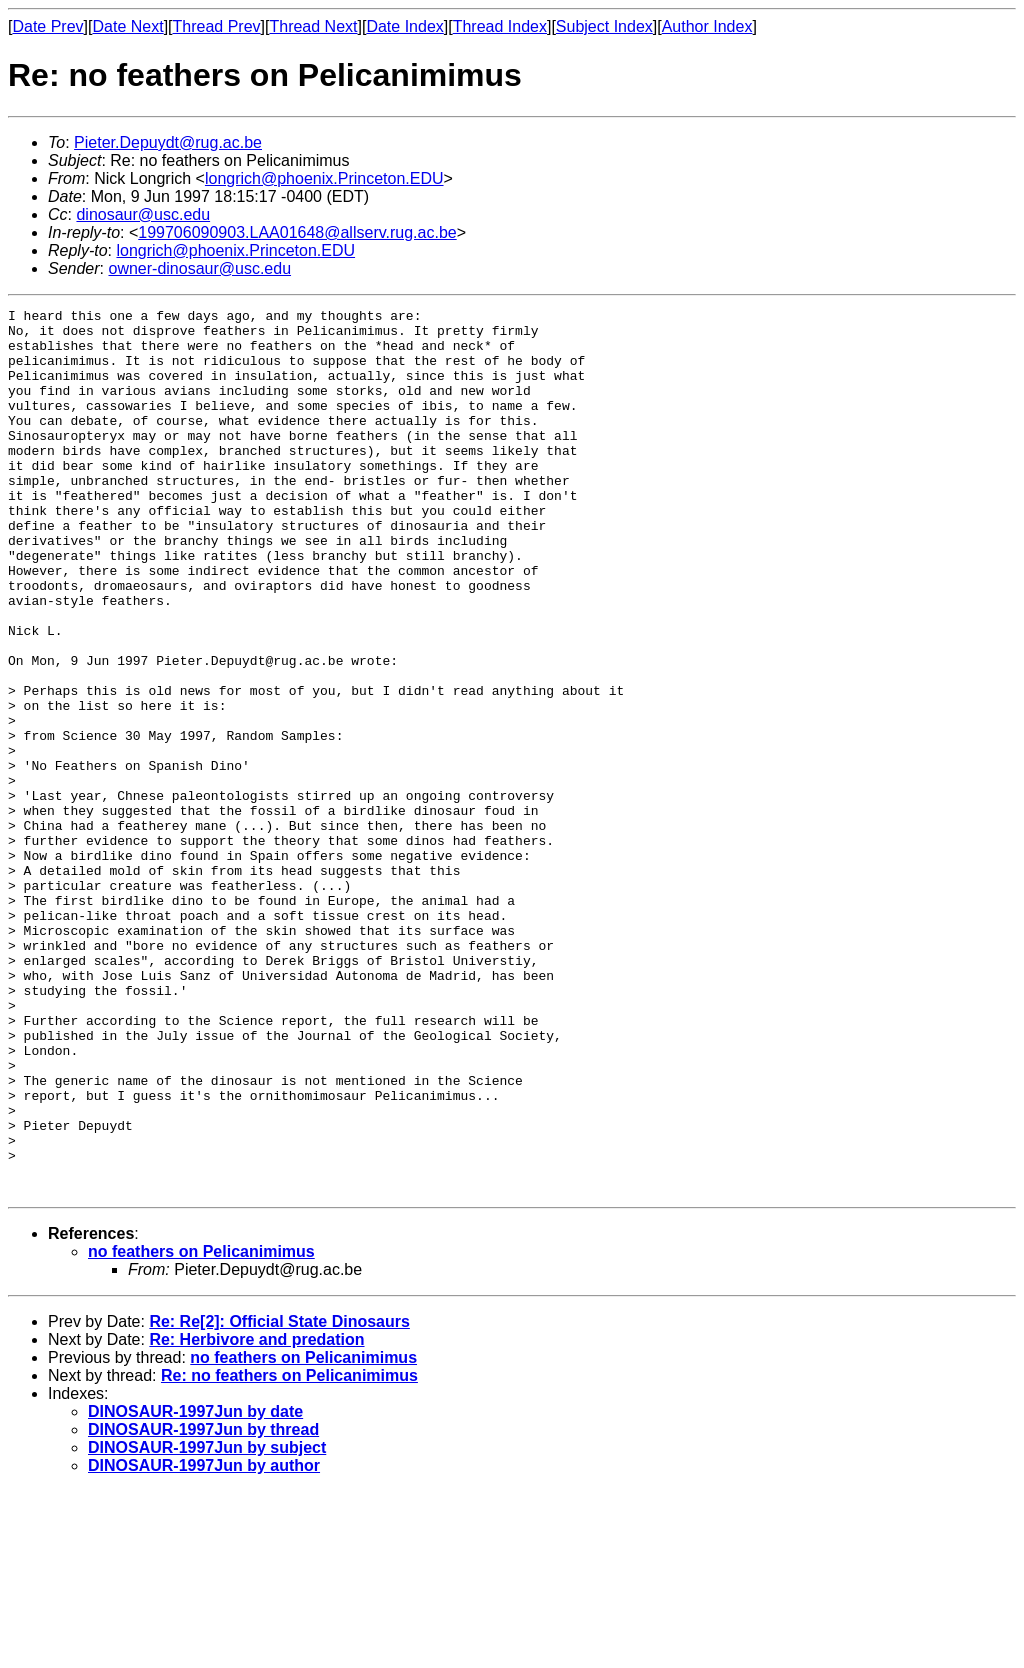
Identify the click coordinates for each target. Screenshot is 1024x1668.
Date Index (404, 26)
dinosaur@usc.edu (143, 214)
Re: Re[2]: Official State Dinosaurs (279, 1498)
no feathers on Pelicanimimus (201, 1428)
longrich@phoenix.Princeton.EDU (324, 178)
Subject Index (604, 26)
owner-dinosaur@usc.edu (199, 268)
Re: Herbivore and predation (256, 1516)
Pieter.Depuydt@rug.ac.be (168, 142)
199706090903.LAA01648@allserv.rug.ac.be (297, 232)
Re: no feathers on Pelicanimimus (289, 1552)
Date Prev (47, 26)
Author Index (707, 26)
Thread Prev (217, 26)
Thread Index (500, 26)
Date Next (127, 26)
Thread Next (313, 26)
